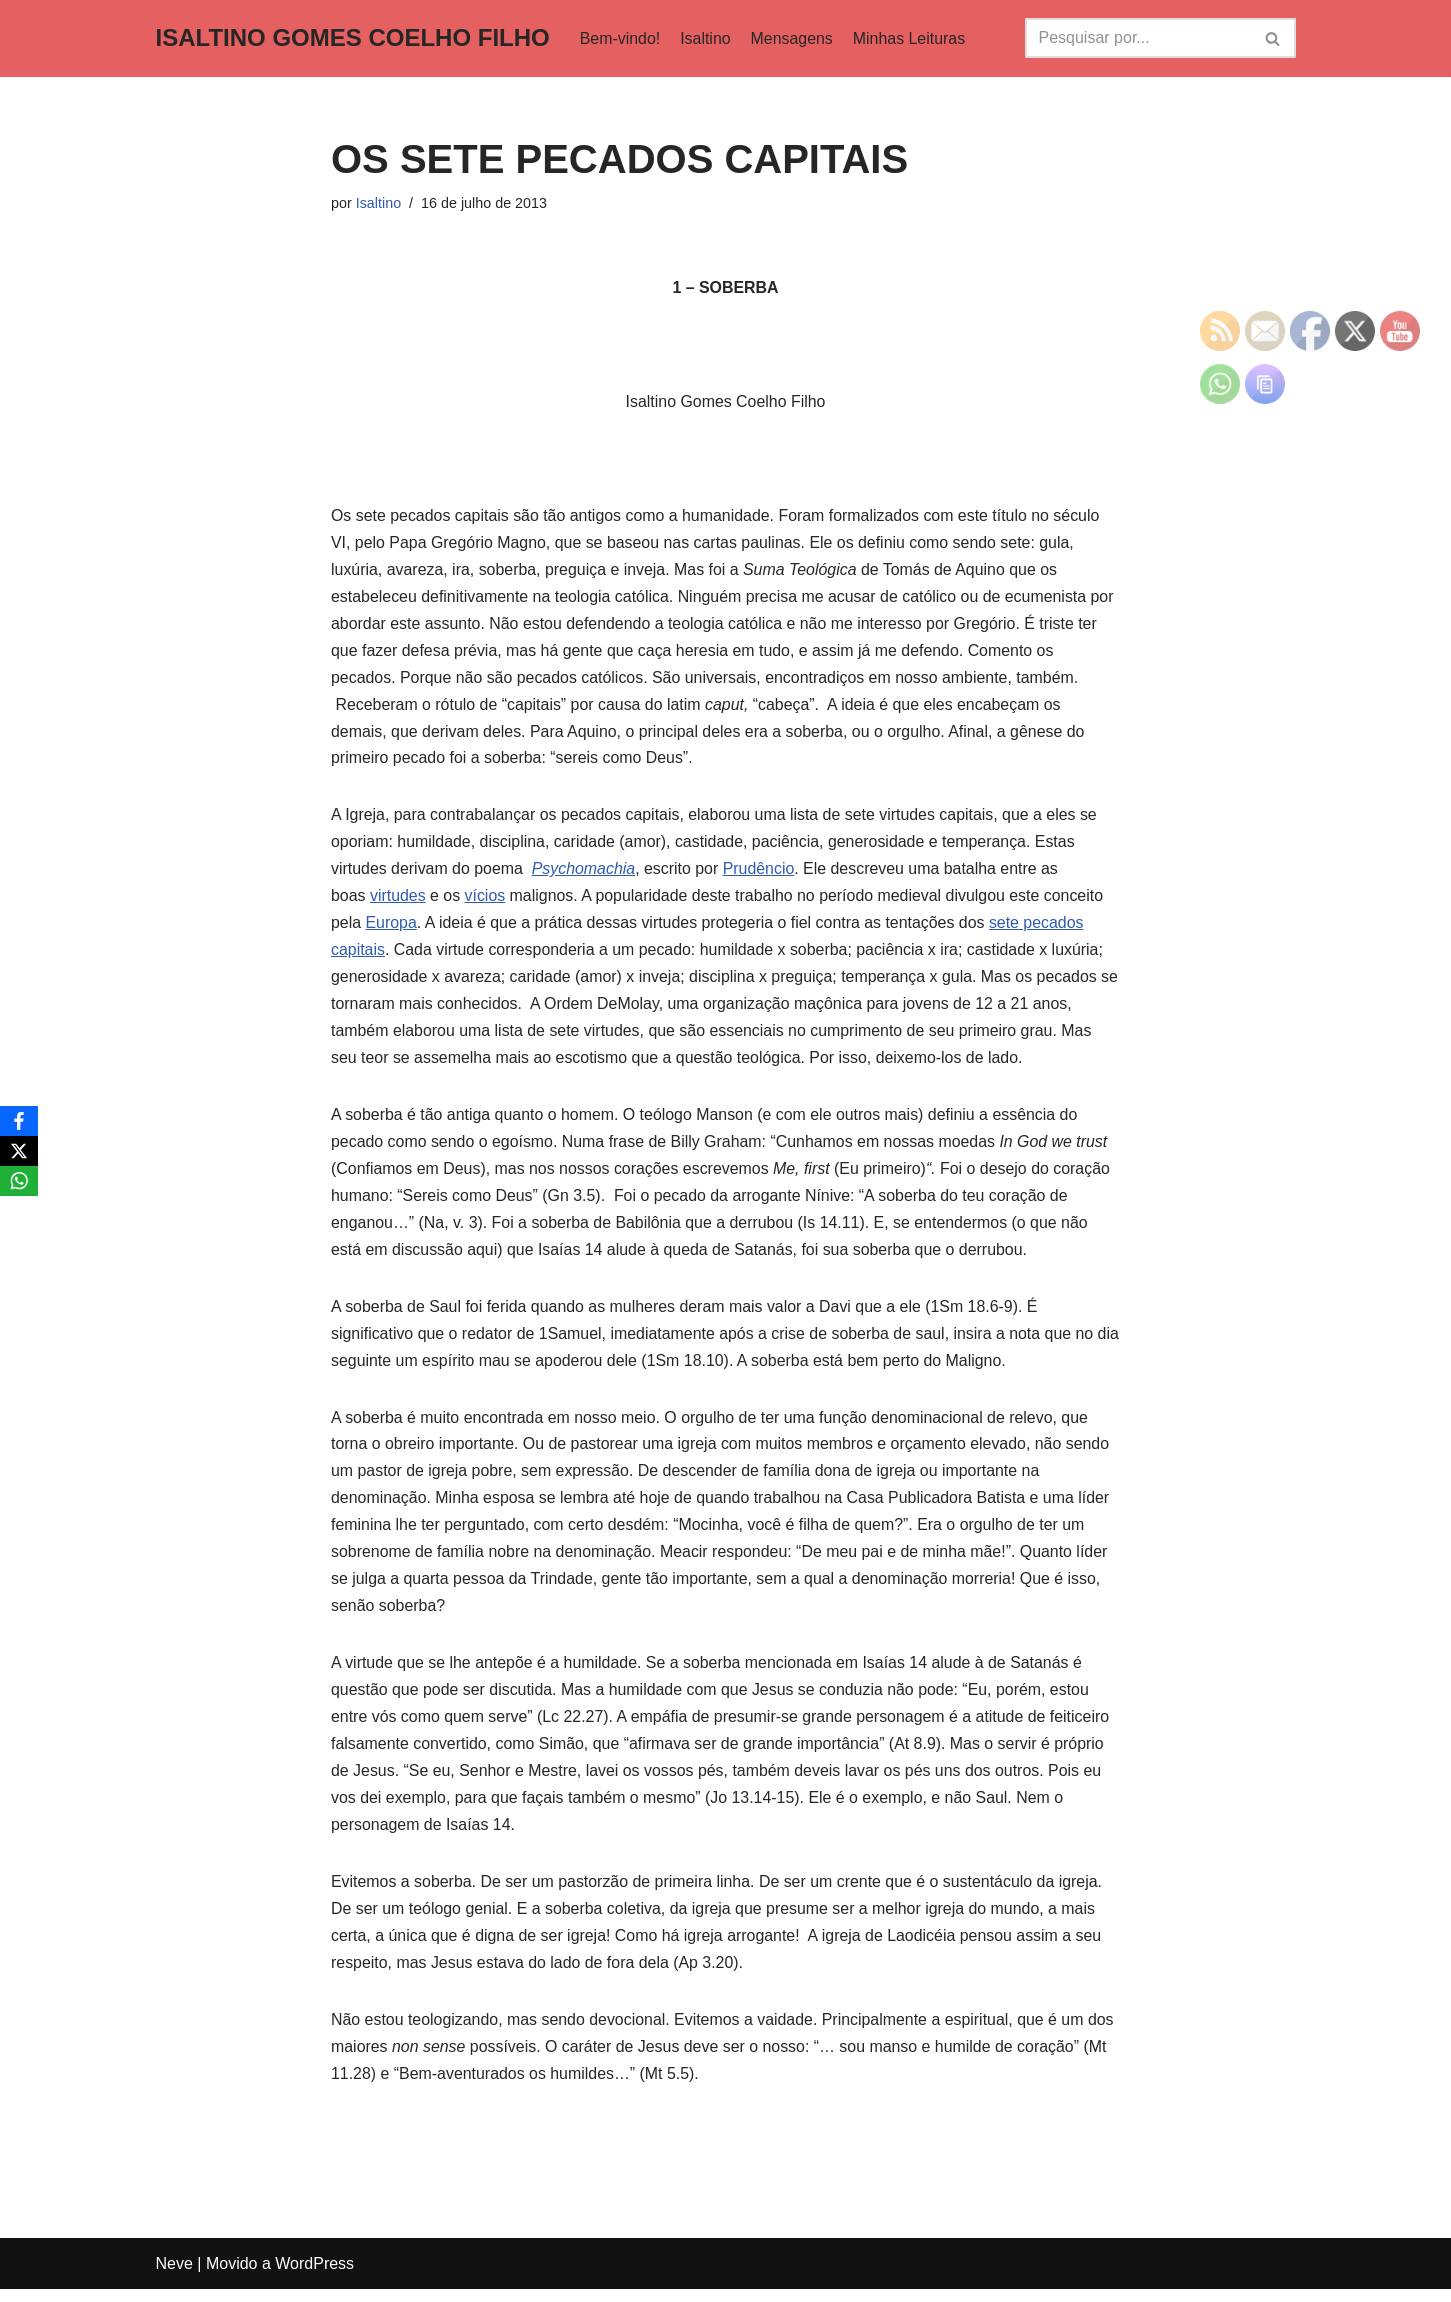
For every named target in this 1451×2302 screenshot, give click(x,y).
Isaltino (706, 38)
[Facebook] (19, 1121)
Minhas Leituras (910, 38)
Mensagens (792, 38)
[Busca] (1138, 38)
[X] (19, 1151)
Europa (392, 928)
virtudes (398, 900)
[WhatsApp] (19, 1181)
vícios (485, 900)
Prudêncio (761, 873)
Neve (174, 2276)
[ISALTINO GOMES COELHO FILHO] (353, 38)
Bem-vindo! (620, 38)
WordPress (314, 2276)
